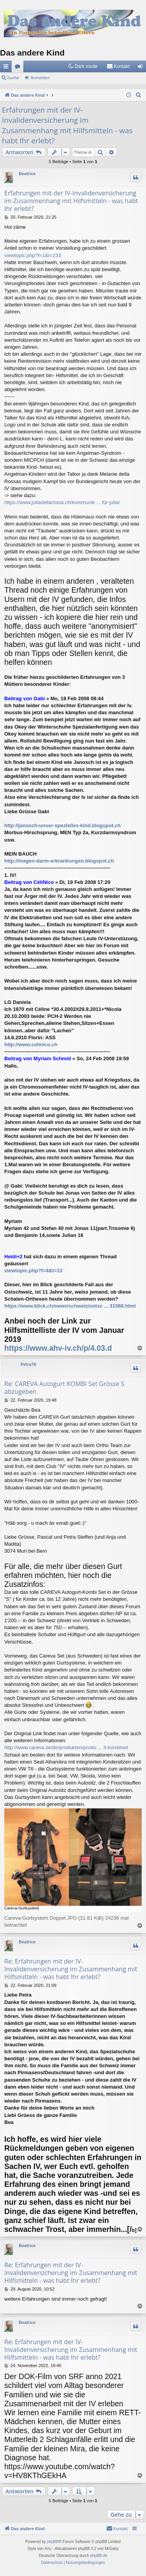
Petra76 (28, 1364)
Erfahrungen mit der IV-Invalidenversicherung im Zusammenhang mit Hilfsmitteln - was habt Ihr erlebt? (67, 125)
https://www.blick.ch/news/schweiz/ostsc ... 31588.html (70, 1306)
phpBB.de (98, 2555)
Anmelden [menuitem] (142, 68)
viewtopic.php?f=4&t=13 (33, 1270)
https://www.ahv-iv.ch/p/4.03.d (58, 1348)
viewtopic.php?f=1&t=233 (32, 255)
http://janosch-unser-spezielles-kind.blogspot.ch (62, 825)
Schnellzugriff (7, 68)
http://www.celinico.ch (31, 1044)
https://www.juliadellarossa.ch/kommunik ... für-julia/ (62, 502)
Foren (19, 68)
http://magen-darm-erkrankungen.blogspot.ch (59, 861)
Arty (47, 2548)
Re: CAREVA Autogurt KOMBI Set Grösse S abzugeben (64, 1387)
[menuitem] (118, 66)
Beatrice (27, 173)
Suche (13, 77)
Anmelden (40, 77)
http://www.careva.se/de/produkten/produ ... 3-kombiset (66, 1747)
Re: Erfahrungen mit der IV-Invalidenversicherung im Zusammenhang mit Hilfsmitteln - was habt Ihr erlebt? (70, 1969)
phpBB (53, 2541)
